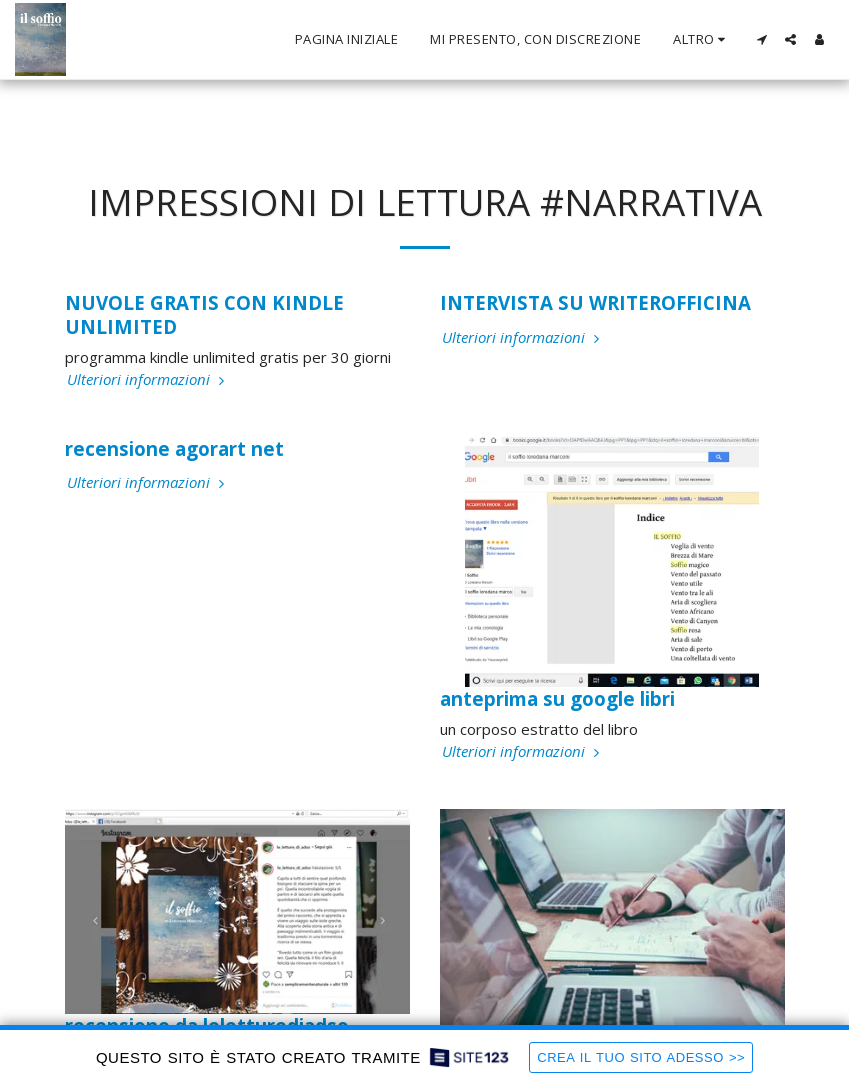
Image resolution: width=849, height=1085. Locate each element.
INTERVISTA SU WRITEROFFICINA (595, 302)
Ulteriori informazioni (148, 379)
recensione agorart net (174, 448)
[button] (761, 39)
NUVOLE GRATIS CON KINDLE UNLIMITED (204, 314)
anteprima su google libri (557, 698)
